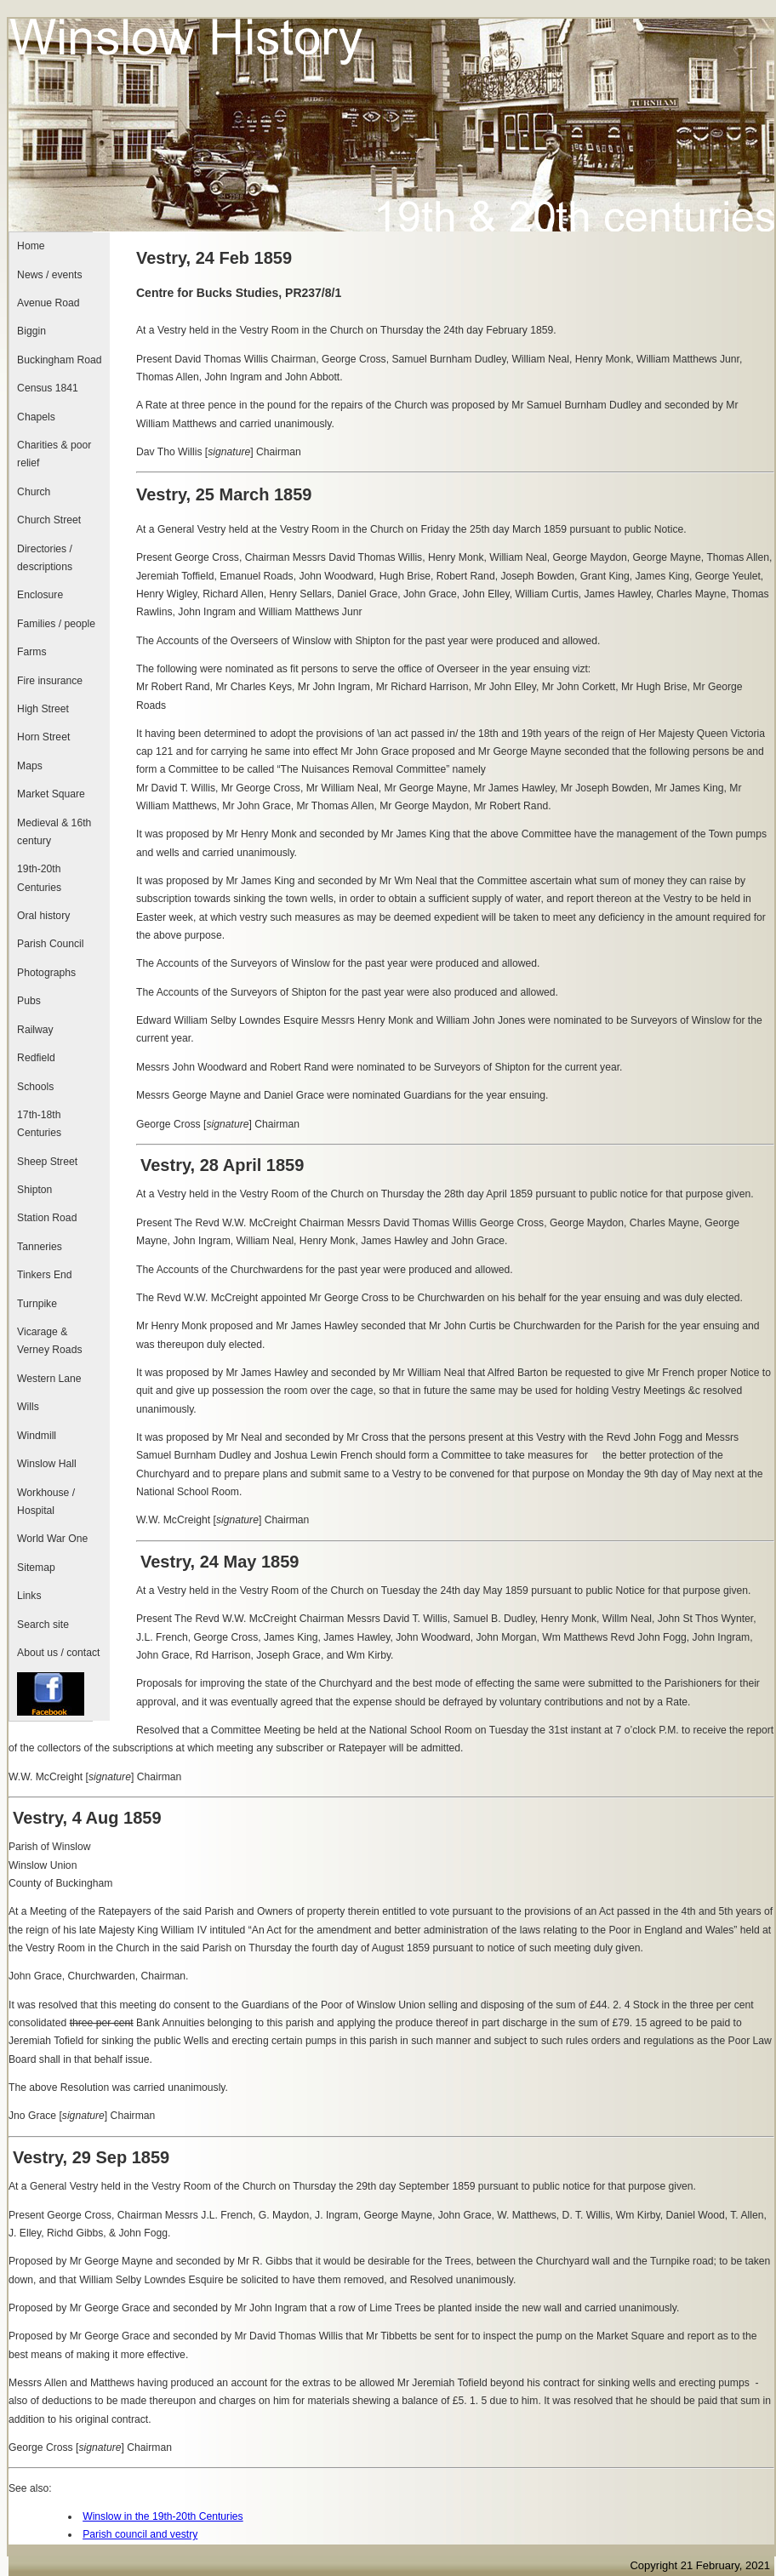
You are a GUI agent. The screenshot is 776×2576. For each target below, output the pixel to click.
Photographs (46, 973)
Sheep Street (47, 1162)
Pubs (29, 1001)
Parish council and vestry (140, 2534)
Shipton (34, 1190)
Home (30, 246)
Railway (35, 1030)
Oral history (43, 916)
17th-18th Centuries (39, 1124)
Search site (43, 1625)
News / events (49, 275)
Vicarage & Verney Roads (49, 1341)
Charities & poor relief (54, 454)
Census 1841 (47, 388)
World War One (52, 1539)
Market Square (51, 794)
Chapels (36, 417)
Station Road (47, 1218)
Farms (31, 652)
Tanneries (39, 1247)
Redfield (36, 1058)
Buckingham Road (59, 360)
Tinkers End (44, 1275)
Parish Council (50, 944)
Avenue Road (48, 303)
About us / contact (58, 1653)
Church (33, 492)
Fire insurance (50, 681)
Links (29, 1596)
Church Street (49, 520)
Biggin (31, 331)
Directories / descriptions (44, 558)
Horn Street (43, 737)
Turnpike (37, 1304)
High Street (43, 709)
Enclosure (40, 595)
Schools (35, 1087)
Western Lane (49, 1379)
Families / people (56, 624)
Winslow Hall (47, 1464)
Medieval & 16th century (54, 832)
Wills (28, 1407)
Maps (30, 766)
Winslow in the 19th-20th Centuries (163, 2516)
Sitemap (36, 1568)
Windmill (36, 1436)
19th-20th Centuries (39, 878)
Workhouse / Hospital (46, 1501)
